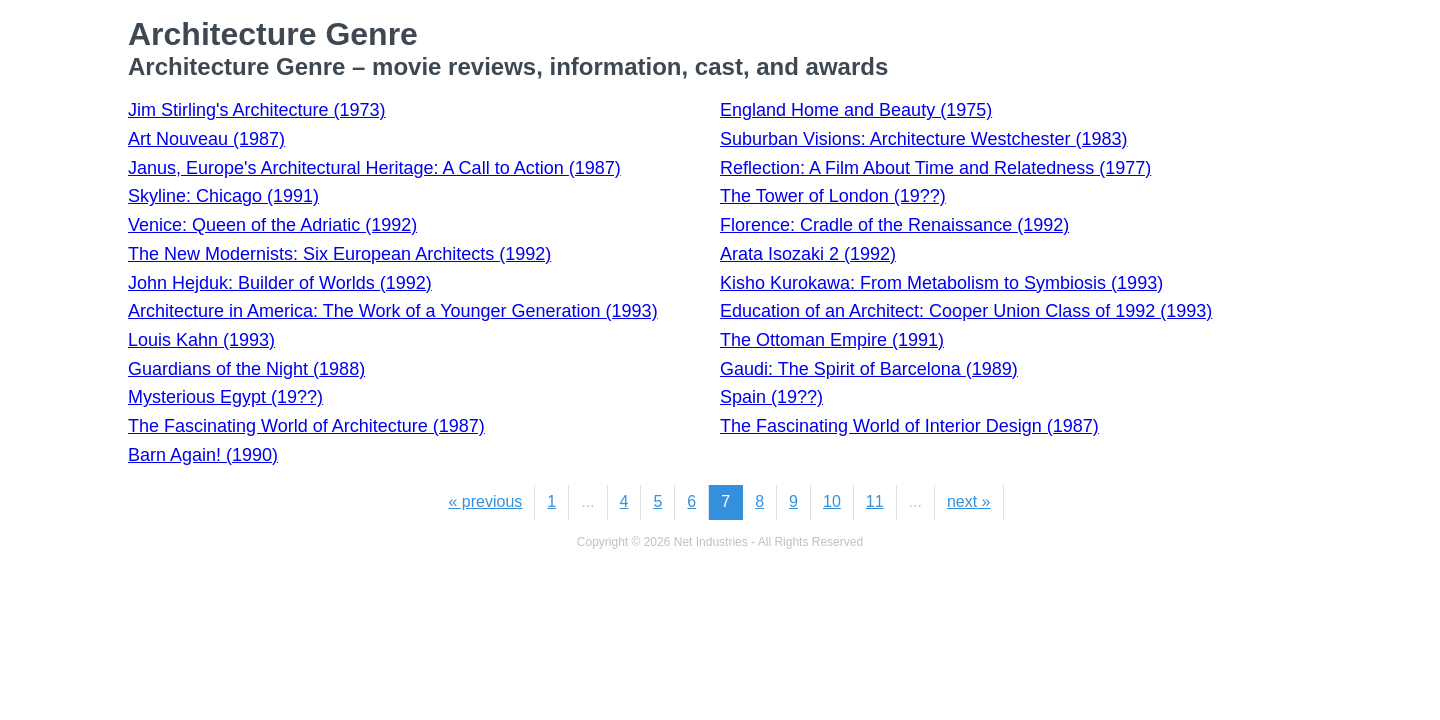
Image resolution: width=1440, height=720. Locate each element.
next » (969, 501)
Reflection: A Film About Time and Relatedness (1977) (935, 168)
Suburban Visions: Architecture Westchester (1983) (924, 139)
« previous (485, 501)
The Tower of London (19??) (833, 196)
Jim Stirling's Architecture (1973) (257, 110)
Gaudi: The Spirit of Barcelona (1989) (869, 369)
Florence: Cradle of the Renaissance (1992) (894, 225)
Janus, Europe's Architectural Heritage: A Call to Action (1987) (374, 168)
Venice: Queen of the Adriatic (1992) (272, 225)
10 (832, 501)
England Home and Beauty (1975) (856, 110)
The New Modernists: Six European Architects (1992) (339, 254)
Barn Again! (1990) (203, 455)
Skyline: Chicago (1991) (223, 196)
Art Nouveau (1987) (206, 139)
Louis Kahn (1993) (201, 340)
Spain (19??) (771, 397)
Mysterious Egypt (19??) (225, 397)
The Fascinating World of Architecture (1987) (306, 426)
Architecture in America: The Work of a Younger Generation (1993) (393, 311)
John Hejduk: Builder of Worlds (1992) (280, 283)
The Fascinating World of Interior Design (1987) (909, 426)
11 (875, 501)
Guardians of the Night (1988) (246, 369)
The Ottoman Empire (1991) (832, 340)
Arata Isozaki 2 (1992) (808, 254)
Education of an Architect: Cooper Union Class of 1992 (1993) (966, 311)
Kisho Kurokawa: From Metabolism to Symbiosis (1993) (941, 283)
